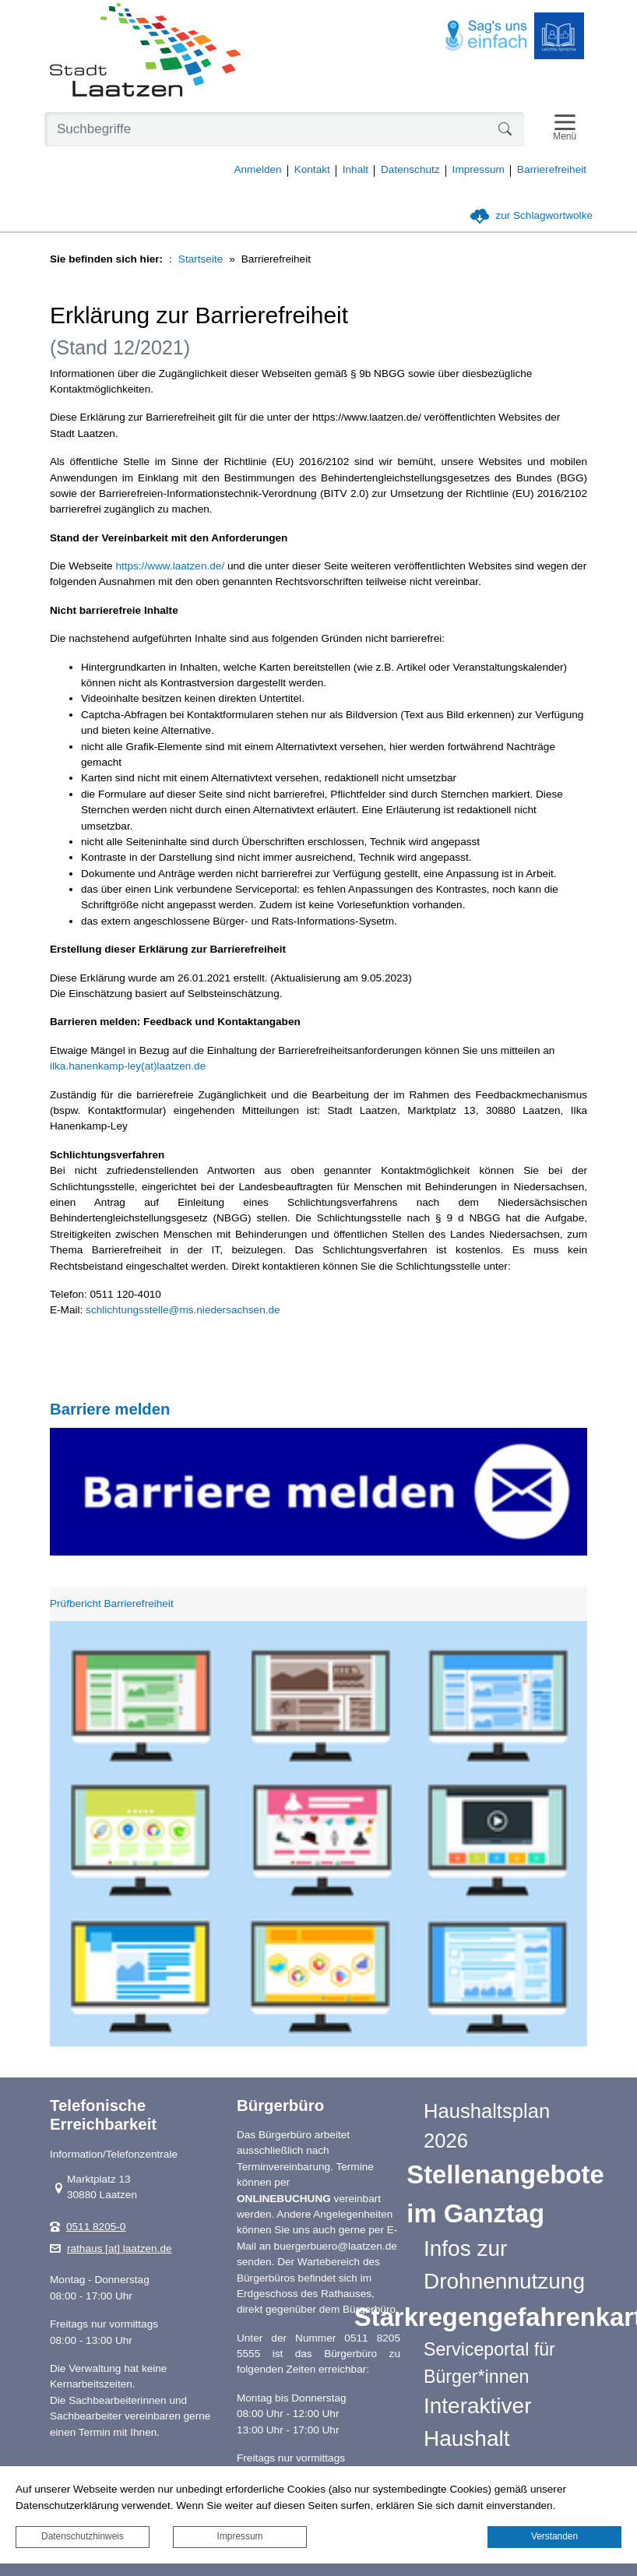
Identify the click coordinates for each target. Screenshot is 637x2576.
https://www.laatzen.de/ (169, 566)
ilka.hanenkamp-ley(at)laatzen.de (128, 1066)
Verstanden (554, 2536)
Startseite (200, 259)
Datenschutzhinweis (82, 2536)
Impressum (240, 2536)
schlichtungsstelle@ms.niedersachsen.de (183, 1310)
